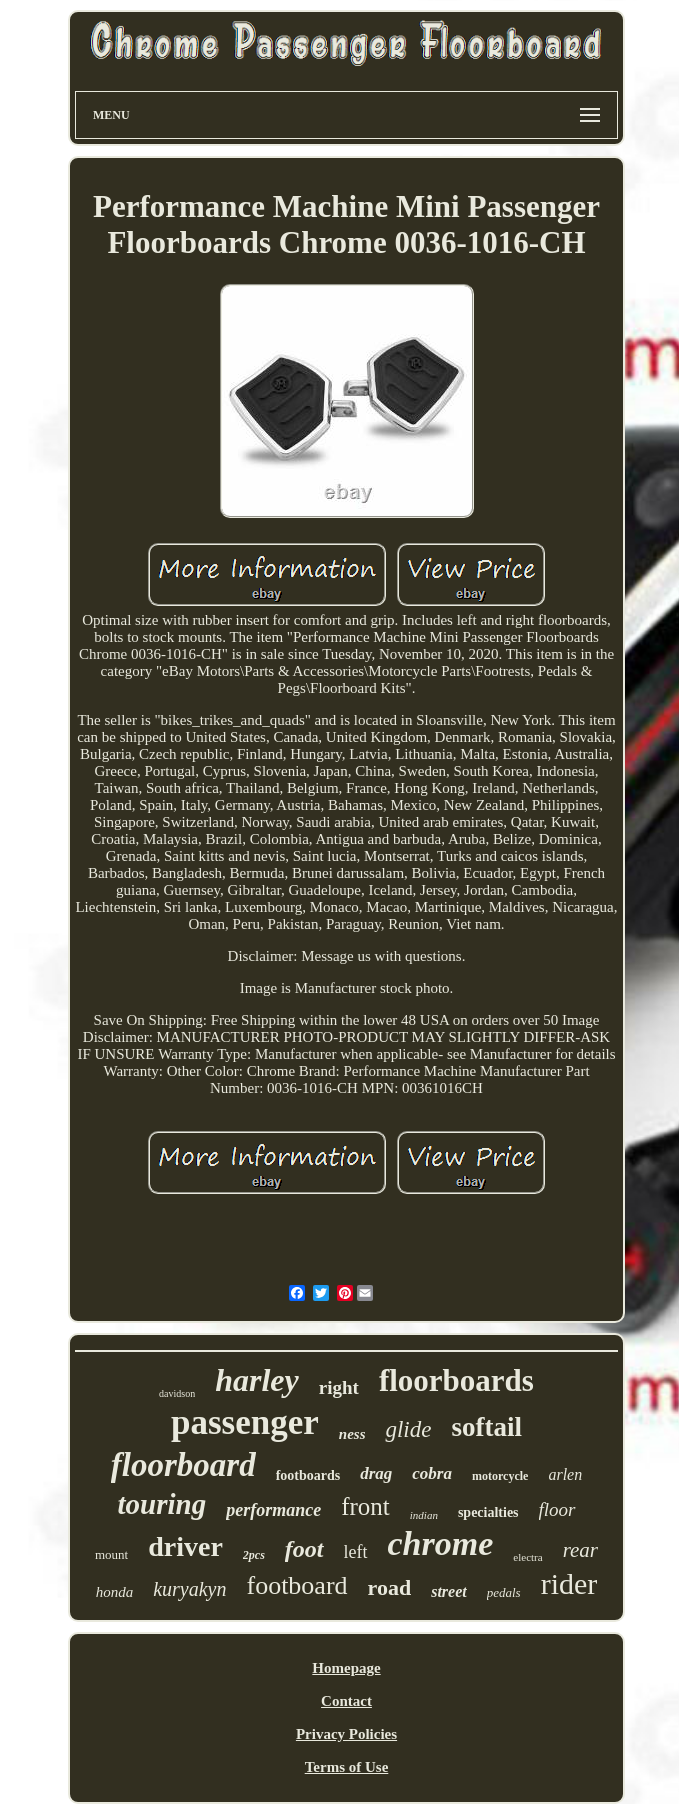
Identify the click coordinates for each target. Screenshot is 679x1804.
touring (162, 1504)
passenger (245, 1422)
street (449, 1591)
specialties (488, 1512)
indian (424, 1515)
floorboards (456, 1380)
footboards (308, 1475)
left (356, 1552)
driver (185, 1546)
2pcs (254, 1555)
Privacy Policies (346, 1734)
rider (569, 1583)
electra (527, 1557)
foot (304, 1549)
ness (352, 1434)
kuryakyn (189, 1589)
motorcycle (500, 1476)
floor (557, 1509)
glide (408, 1429)
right (339, 1387)
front (365, 1506)
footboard (296, 1585)
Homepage (346, 1668)
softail (486, 1427)
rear (580, 1550)
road (390, 1587)
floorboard (183, 1465)
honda (115, 1592)
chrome (441, 1543)
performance (273, 1510)
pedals (504, 1592)
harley (257, 1380)
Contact (346, 1701)
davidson (177, 1393)
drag (376, 1473)
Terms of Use (347, 1767)
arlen (565, 1474)
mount (111, 1554)
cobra (432, 1473)
